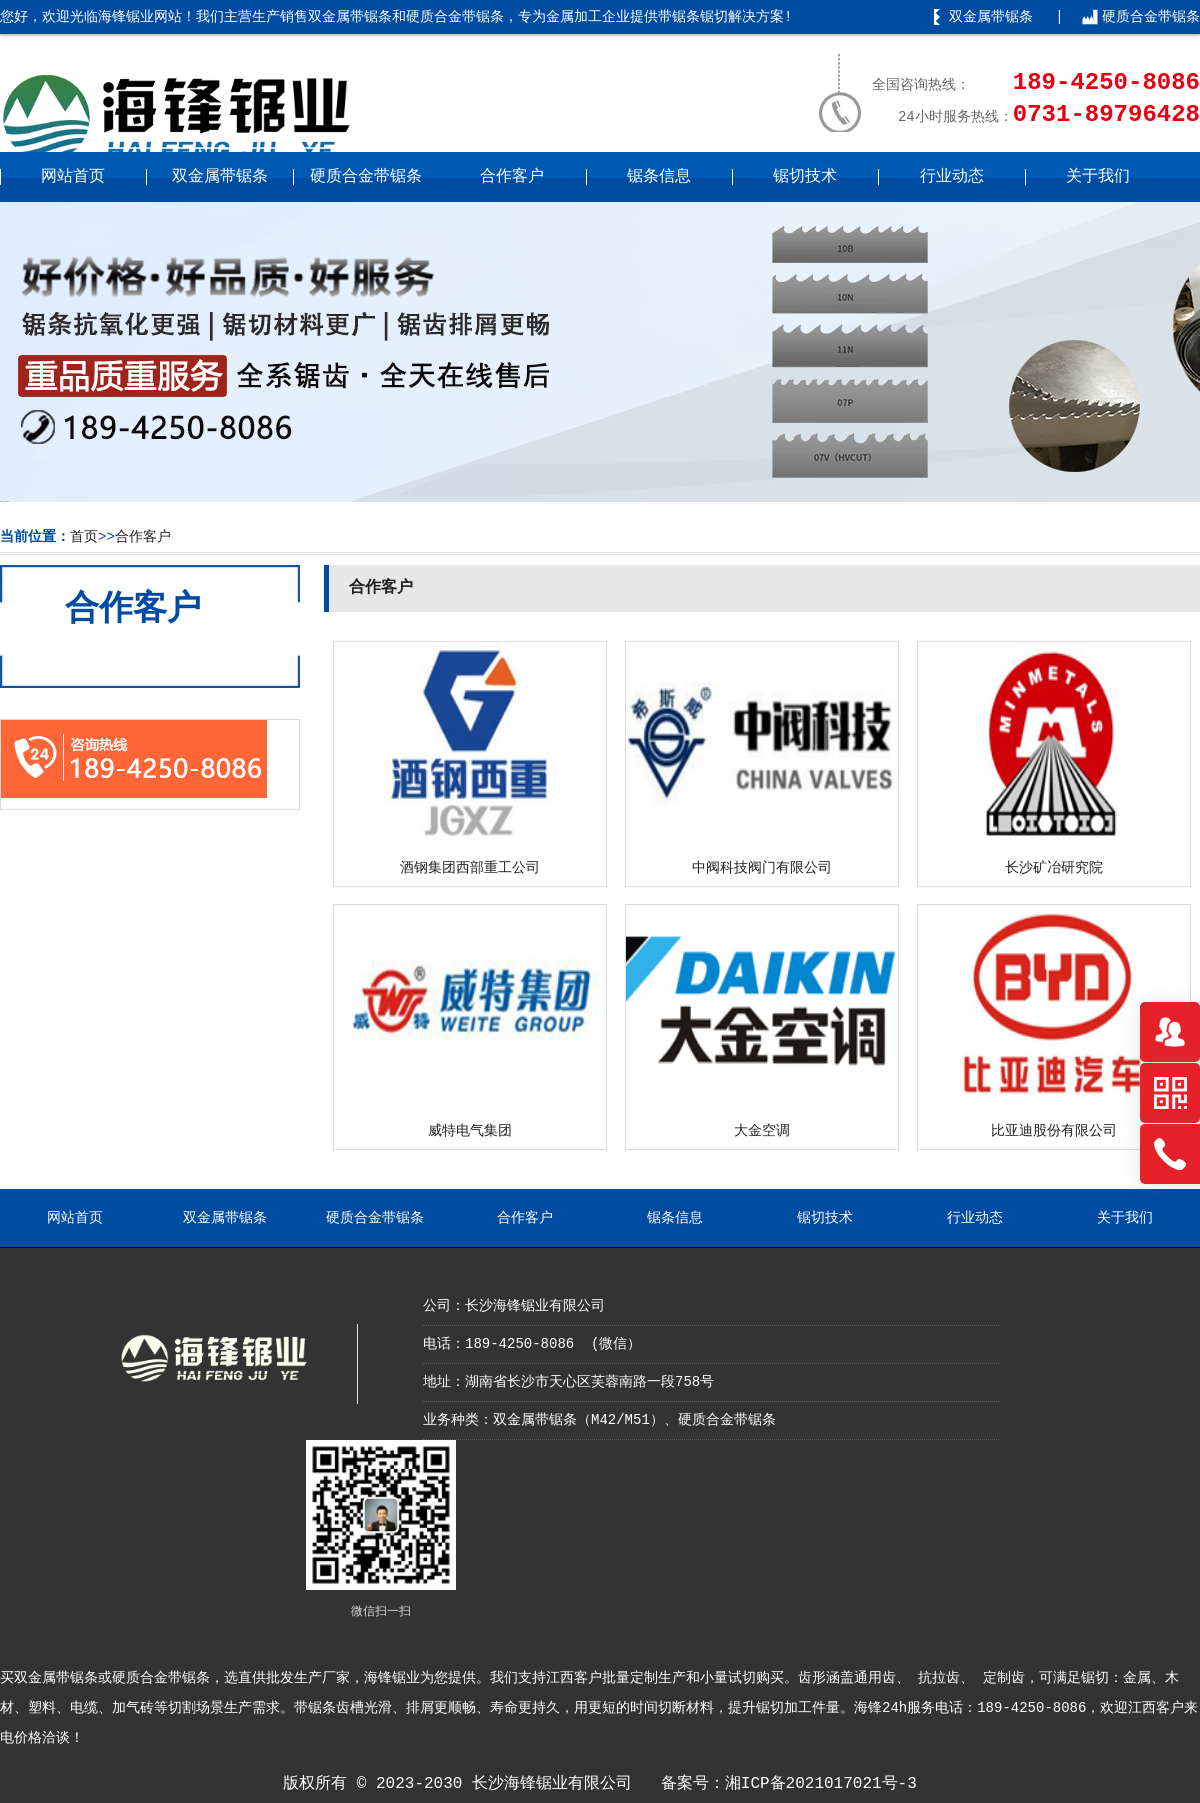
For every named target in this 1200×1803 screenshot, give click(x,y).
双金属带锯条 (991, 17)
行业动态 (952, 177)
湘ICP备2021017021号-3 (821, 1784)
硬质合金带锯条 (1151, 17)
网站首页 (73, 177)
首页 (84, 537)
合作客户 (512, 177)
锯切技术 (805, 177)
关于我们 (1098, 177)
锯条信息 (659, 177)
